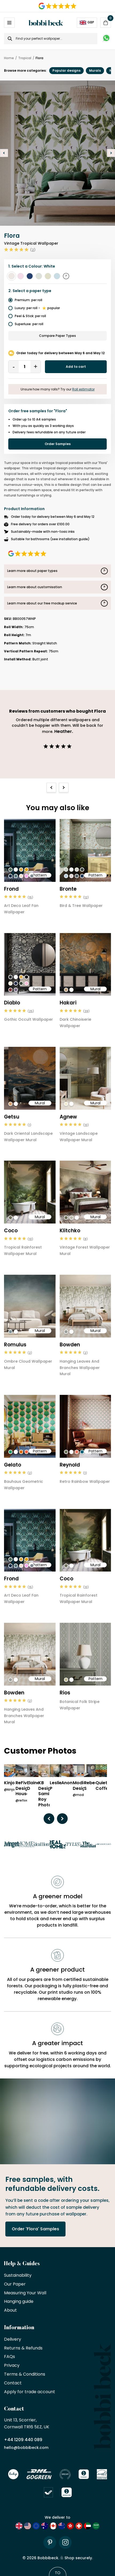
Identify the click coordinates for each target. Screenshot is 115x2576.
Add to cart (76, 366)
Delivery (12, 2339)
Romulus (15, 1344)
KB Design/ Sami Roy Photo (46, 1794)
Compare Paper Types (57, 335)
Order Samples (58, 444)
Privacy (12, 2365)
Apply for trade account (29, 2392)
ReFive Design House (23, 1788)
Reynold (70, 1464)
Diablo (12, 1002)
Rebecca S (93, 1785)
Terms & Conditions (24, 2374)
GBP (87, 22)
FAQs (9, 2357)
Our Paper (15, 2284)
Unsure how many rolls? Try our (58, 389)
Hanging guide (18, 2301)
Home (9, 58)
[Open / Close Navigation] (9, 23)
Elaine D (33, 1785)
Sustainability (18, 2275)
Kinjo (9, 1783)
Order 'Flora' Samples (35, 2229)
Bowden (70, 1344)
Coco (11, 1230)
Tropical (24, 58)
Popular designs (66, 70)
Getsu (11, 1116)
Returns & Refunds (23, 2348)
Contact (13, 2383)
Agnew (68, 1116)
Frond (11, 889)
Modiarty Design (83, 1785)
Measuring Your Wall (25, 2293)
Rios (65, 1692)
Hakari (68, 1002)
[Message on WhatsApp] (106, 38)
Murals (95, 70)
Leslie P (56, 1785)
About (10, 2310)
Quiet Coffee (103, 1785)
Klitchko (70, 1230)
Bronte (68, 889)
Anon (66, 1783)
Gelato (12, 1464)
